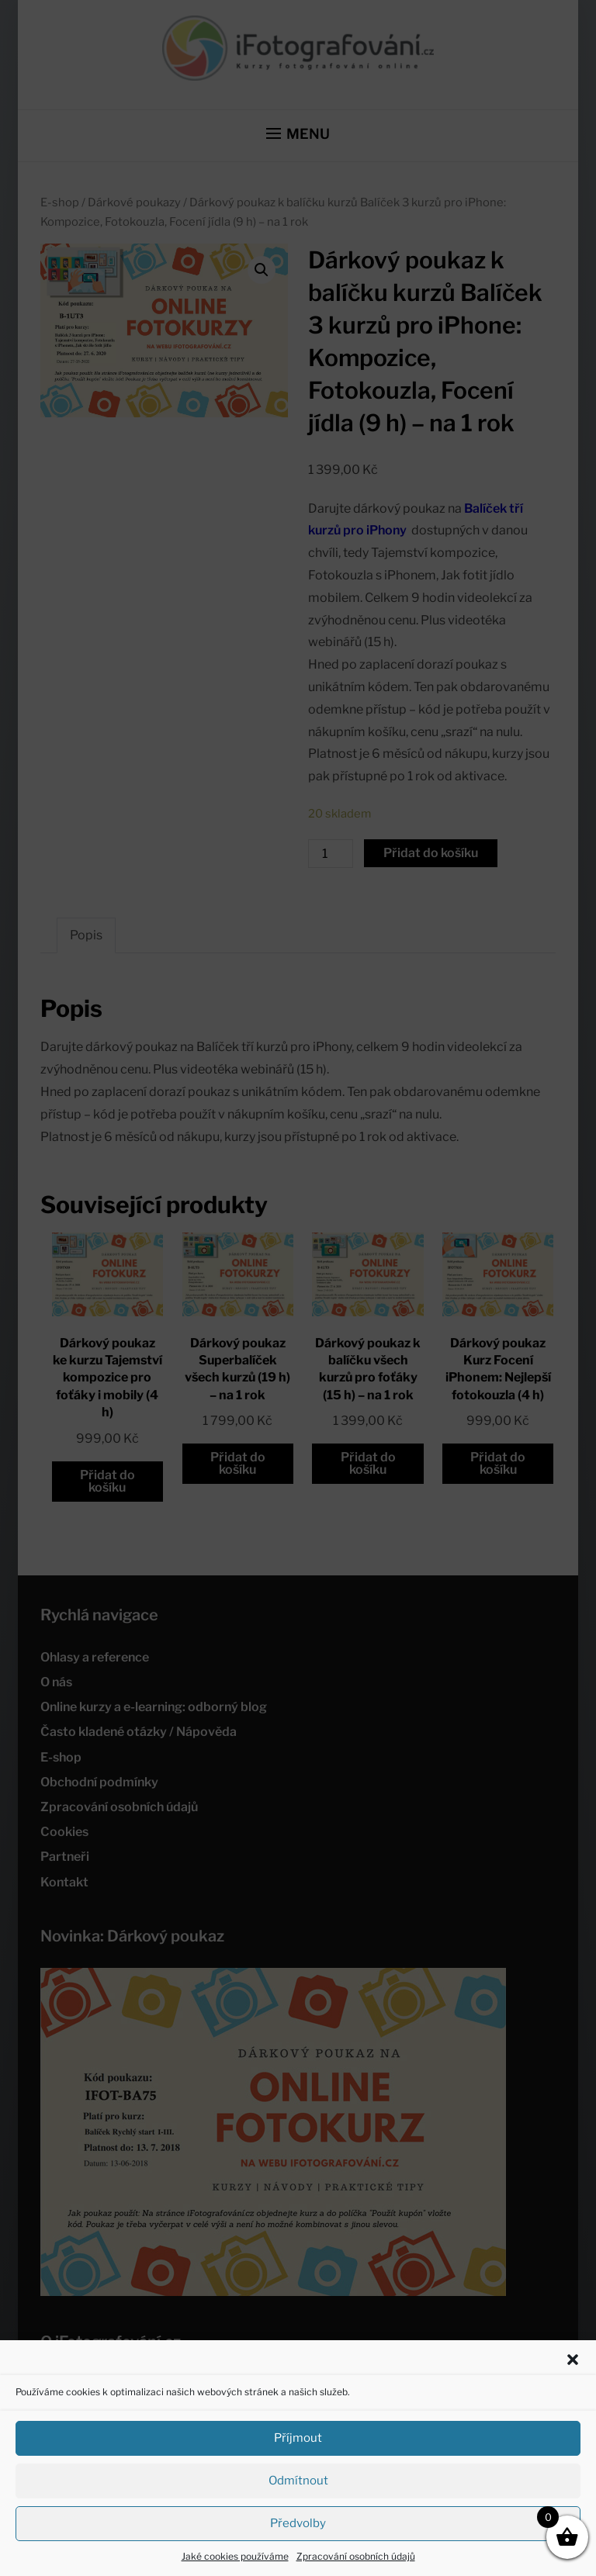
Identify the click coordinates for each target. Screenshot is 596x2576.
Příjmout (298, 2438)
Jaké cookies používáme (235, 2556)
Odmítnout (298, 2481)
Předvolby (298, 2523)
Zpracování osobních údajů (355, 2556)
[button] (572, 2359)
